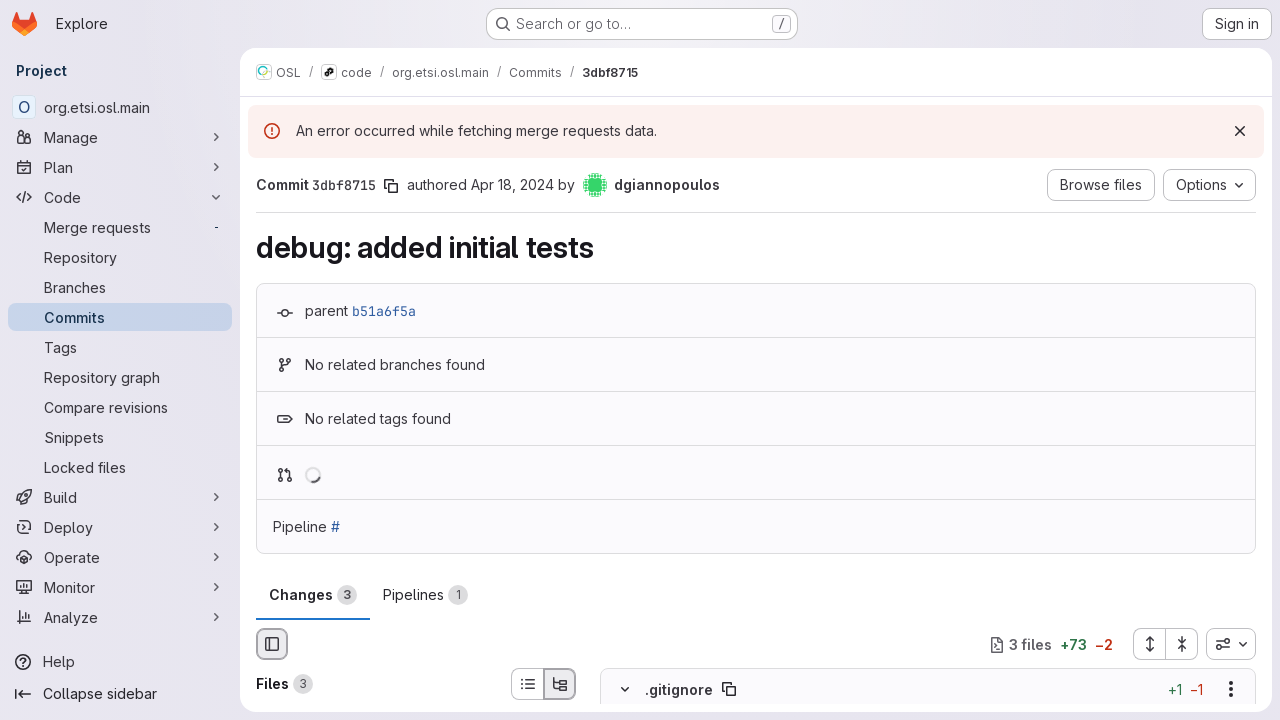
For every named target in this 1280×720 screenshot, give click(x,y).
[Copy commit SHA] (391, 186)
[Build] (120, 497)
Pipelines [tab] (425, 595)
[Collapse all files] (1182, 644)
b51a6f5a (384, 311)
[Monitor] (120, 587)
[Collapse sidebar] (120, 694)
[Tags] (120, 347)
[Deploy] (120, 527)
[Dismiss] (1240, 131)
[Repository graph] (120, 377)
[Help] (120, 662)
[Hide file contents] (625, 690)
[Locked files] (120, 467)
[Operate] (120, 557)
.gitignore (679, 689)
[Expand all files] (1149, 644)
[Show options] (1231, 690)
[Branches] (120, 287)
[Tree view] (560, 684)
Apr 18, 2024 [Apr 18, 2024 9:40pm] (512, 184)
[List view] (527, 684)
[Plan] (120, 167)
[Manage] (120, 137)
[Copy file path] (729, 690)
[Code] (120, 197)
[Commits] (120, 317)
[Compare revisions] (120, 407)
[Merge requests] (120, 227)
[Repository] (120, 257)
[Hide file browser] (272, 644)
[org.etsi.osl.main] (120, 107)
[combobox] (1231, 644)
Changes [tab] (313, 595)
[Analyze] (120, 617)
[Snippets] (120, 437)
